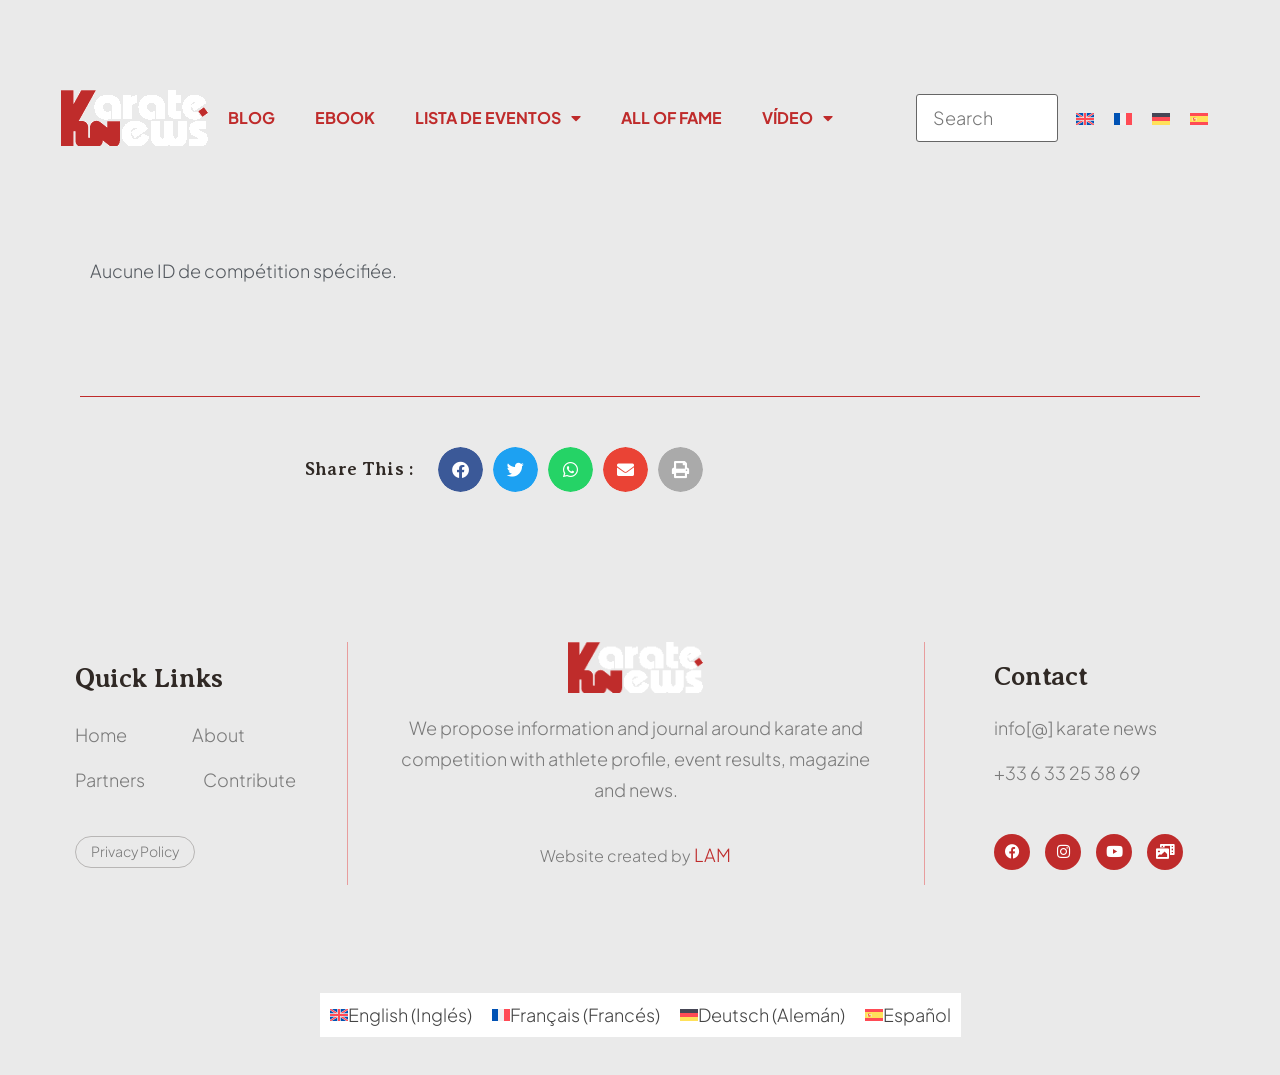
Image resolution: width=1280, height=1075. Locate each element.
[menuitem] (1085, 118)
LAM (712, 854)
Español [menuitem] (917, 1014)
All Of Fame (671, 117)
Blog (251, 117)
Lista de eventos (498, 118)
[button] (460, 469)
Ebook (345, 117)
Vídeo (797, 118)
